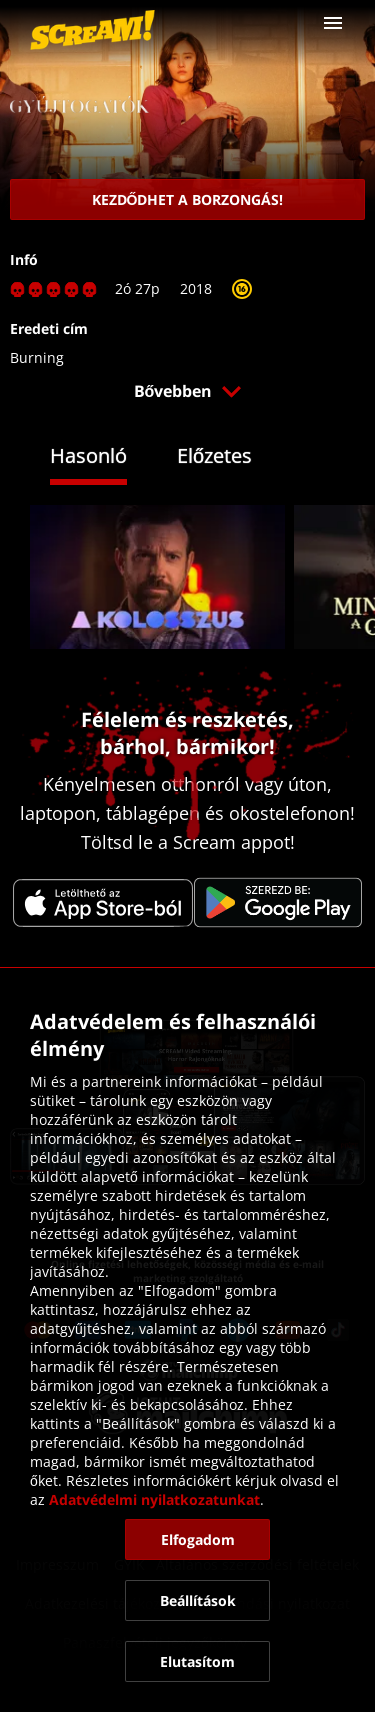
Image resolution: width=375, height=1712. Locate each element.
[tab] (103, 458)
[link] (92, 30)
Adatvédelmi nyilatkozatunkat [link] (154, 1499)
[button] (333, 23)
